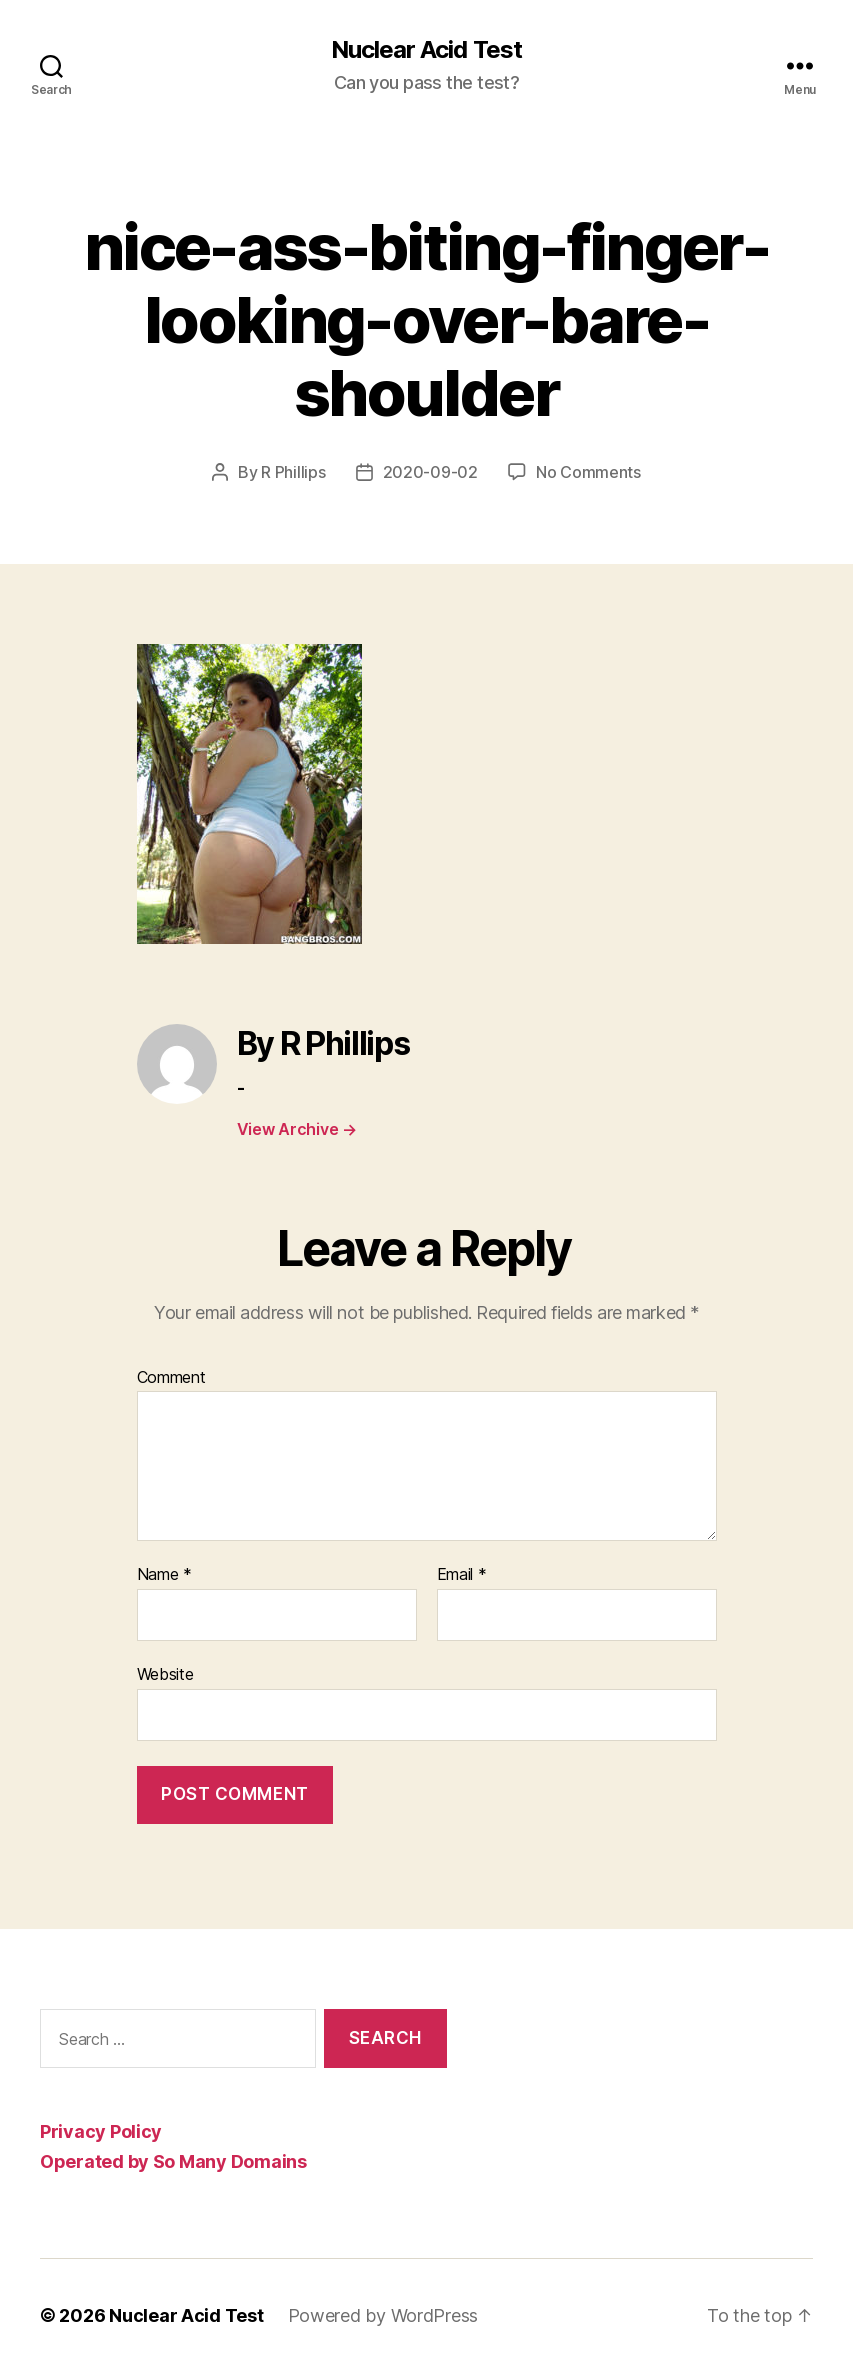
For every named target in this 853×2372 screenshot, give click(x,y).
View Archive (297, 1129)
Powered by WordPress (383, 2315)
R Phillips (293, 472)
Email (462, 1575)
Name (164, 1575)
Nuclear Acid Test (426, 50)
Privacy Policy (101, 2131)
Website (165, 1674)
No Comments (588, 472)
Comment (171, 1378)
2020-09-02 (430, 472)
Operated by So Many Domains (173, 2161)
